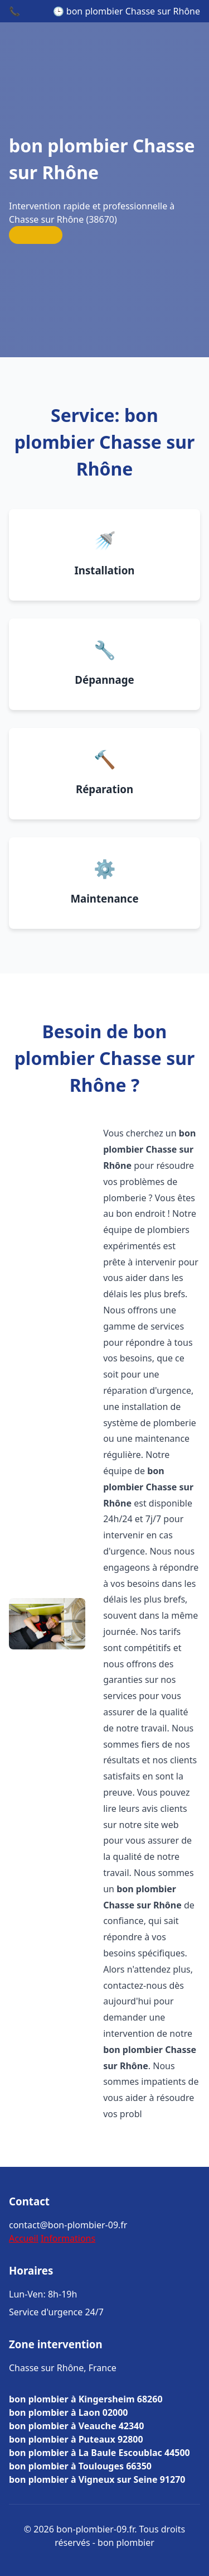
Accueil (23, 2238)
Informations (68, 2238)
